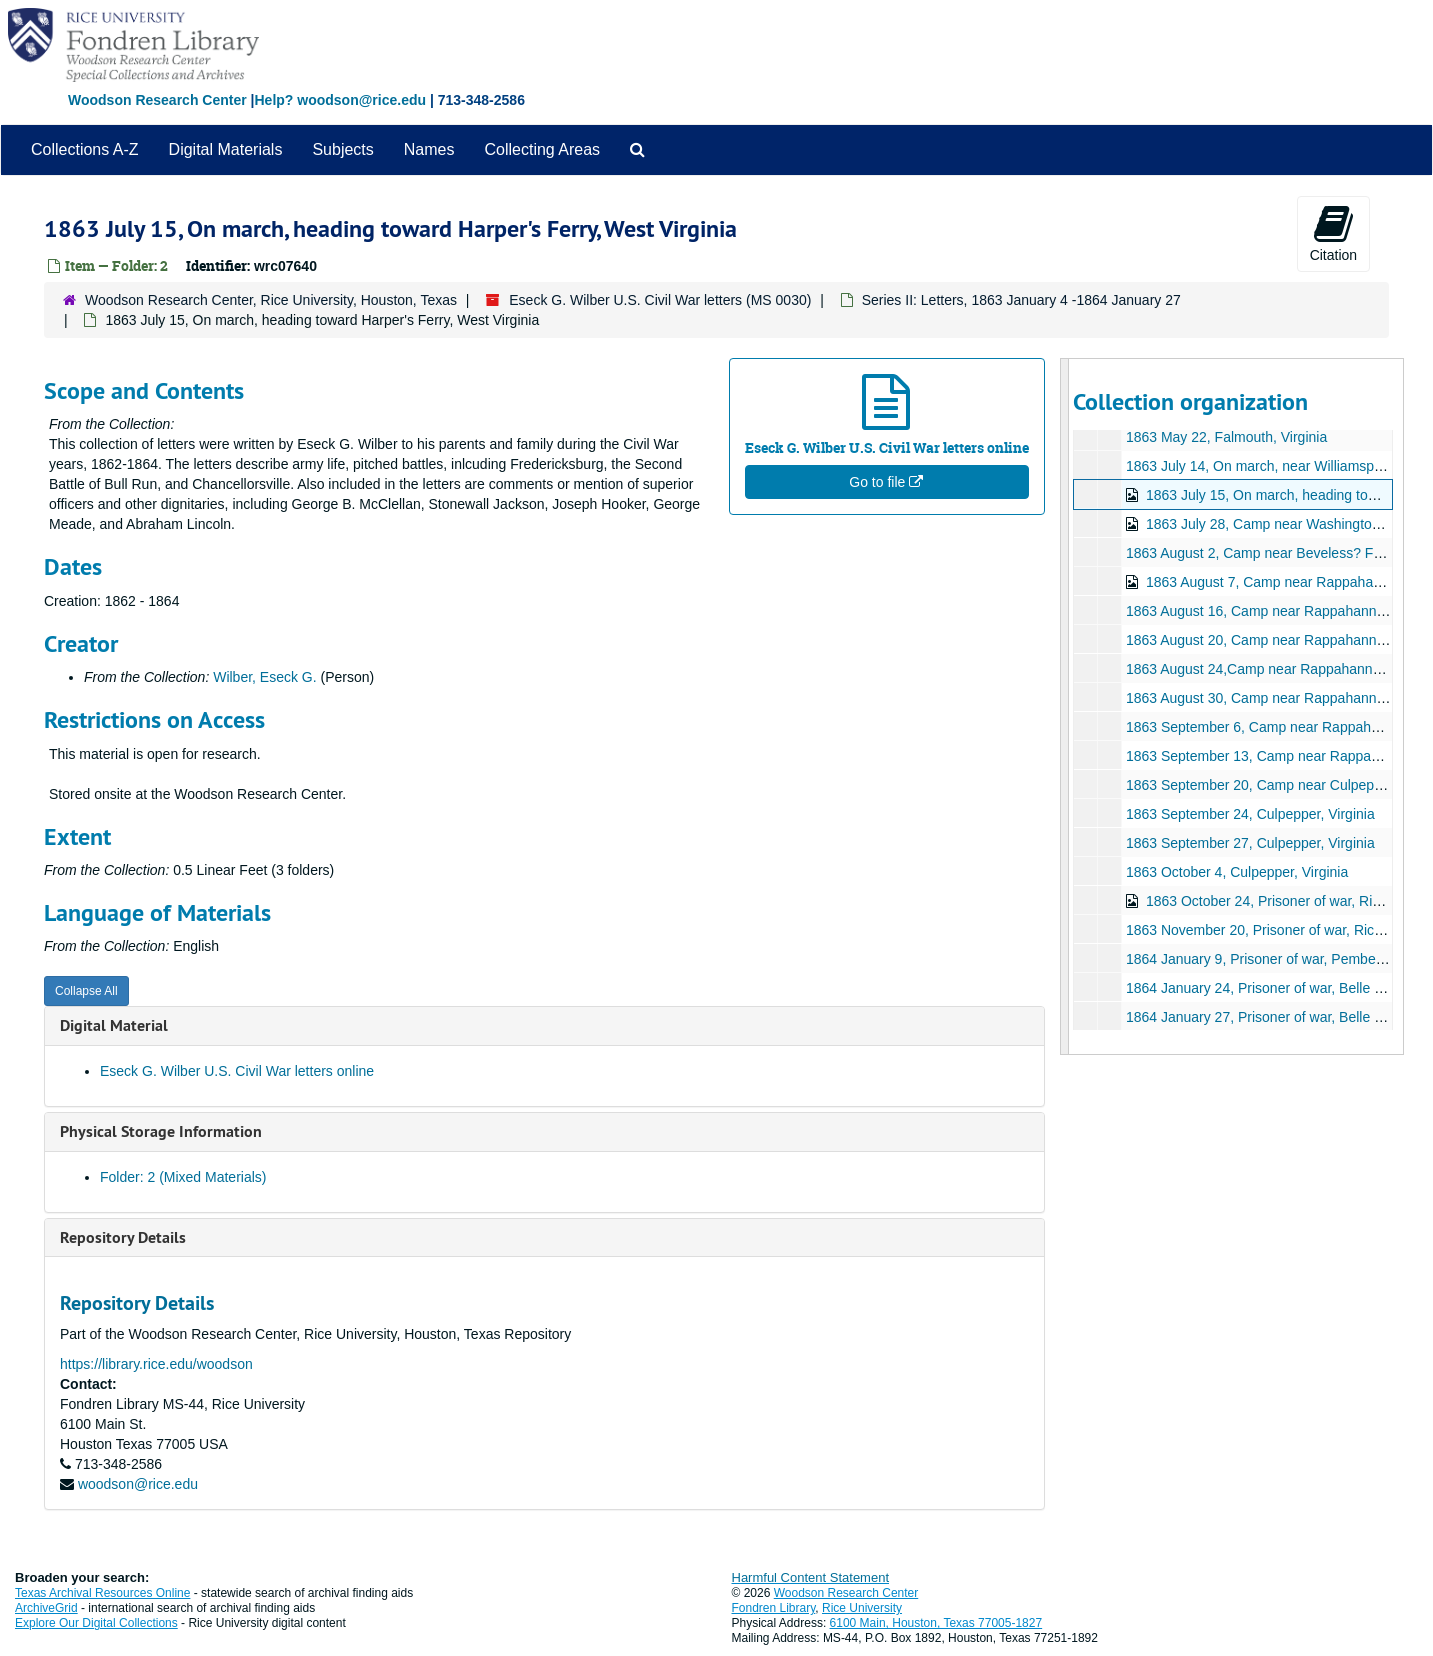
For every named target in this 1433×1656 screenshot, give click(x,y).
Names (429, 149)
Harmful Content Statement (811, 1577)
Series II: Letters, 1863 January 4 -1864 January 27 (1021, 300)
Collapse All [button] (86, 991)
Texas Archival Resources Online (102, 1593)
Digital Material (114, 1025)
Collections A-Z (85, 149)
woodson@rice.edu (138, 1484)
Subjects (342, 149)
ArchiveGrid (46, 1608)
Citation (1333, 233)
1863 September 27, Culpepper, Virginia (1250, 843)
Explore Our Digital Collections (96, 1623)
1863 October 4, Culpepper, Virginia (1237, 872)
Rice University (862, 1608)
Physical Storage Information (161, 1131)
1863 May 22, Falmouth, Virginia (1226, 437)
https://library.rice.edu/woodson (156, 1364)
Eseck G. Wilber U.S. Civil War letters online (237, 1071)
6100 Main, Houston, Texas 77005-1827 (936, 1623)
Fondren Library (774, 1608)
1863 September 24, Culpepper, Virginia (1250, 814)
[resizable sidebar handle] (1065, 706)
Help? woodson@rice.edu (340, 100)
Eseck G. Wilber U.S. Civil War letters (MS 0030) (660, 300)
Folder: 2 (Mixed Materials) (183, 1177)
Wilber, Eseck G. (264, 677)
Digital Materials (226, 149)
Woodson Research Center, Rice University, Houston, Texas (271, 300)
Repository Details (123, 1237)
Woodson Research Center (157, 100)
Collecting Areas (542, 149)
